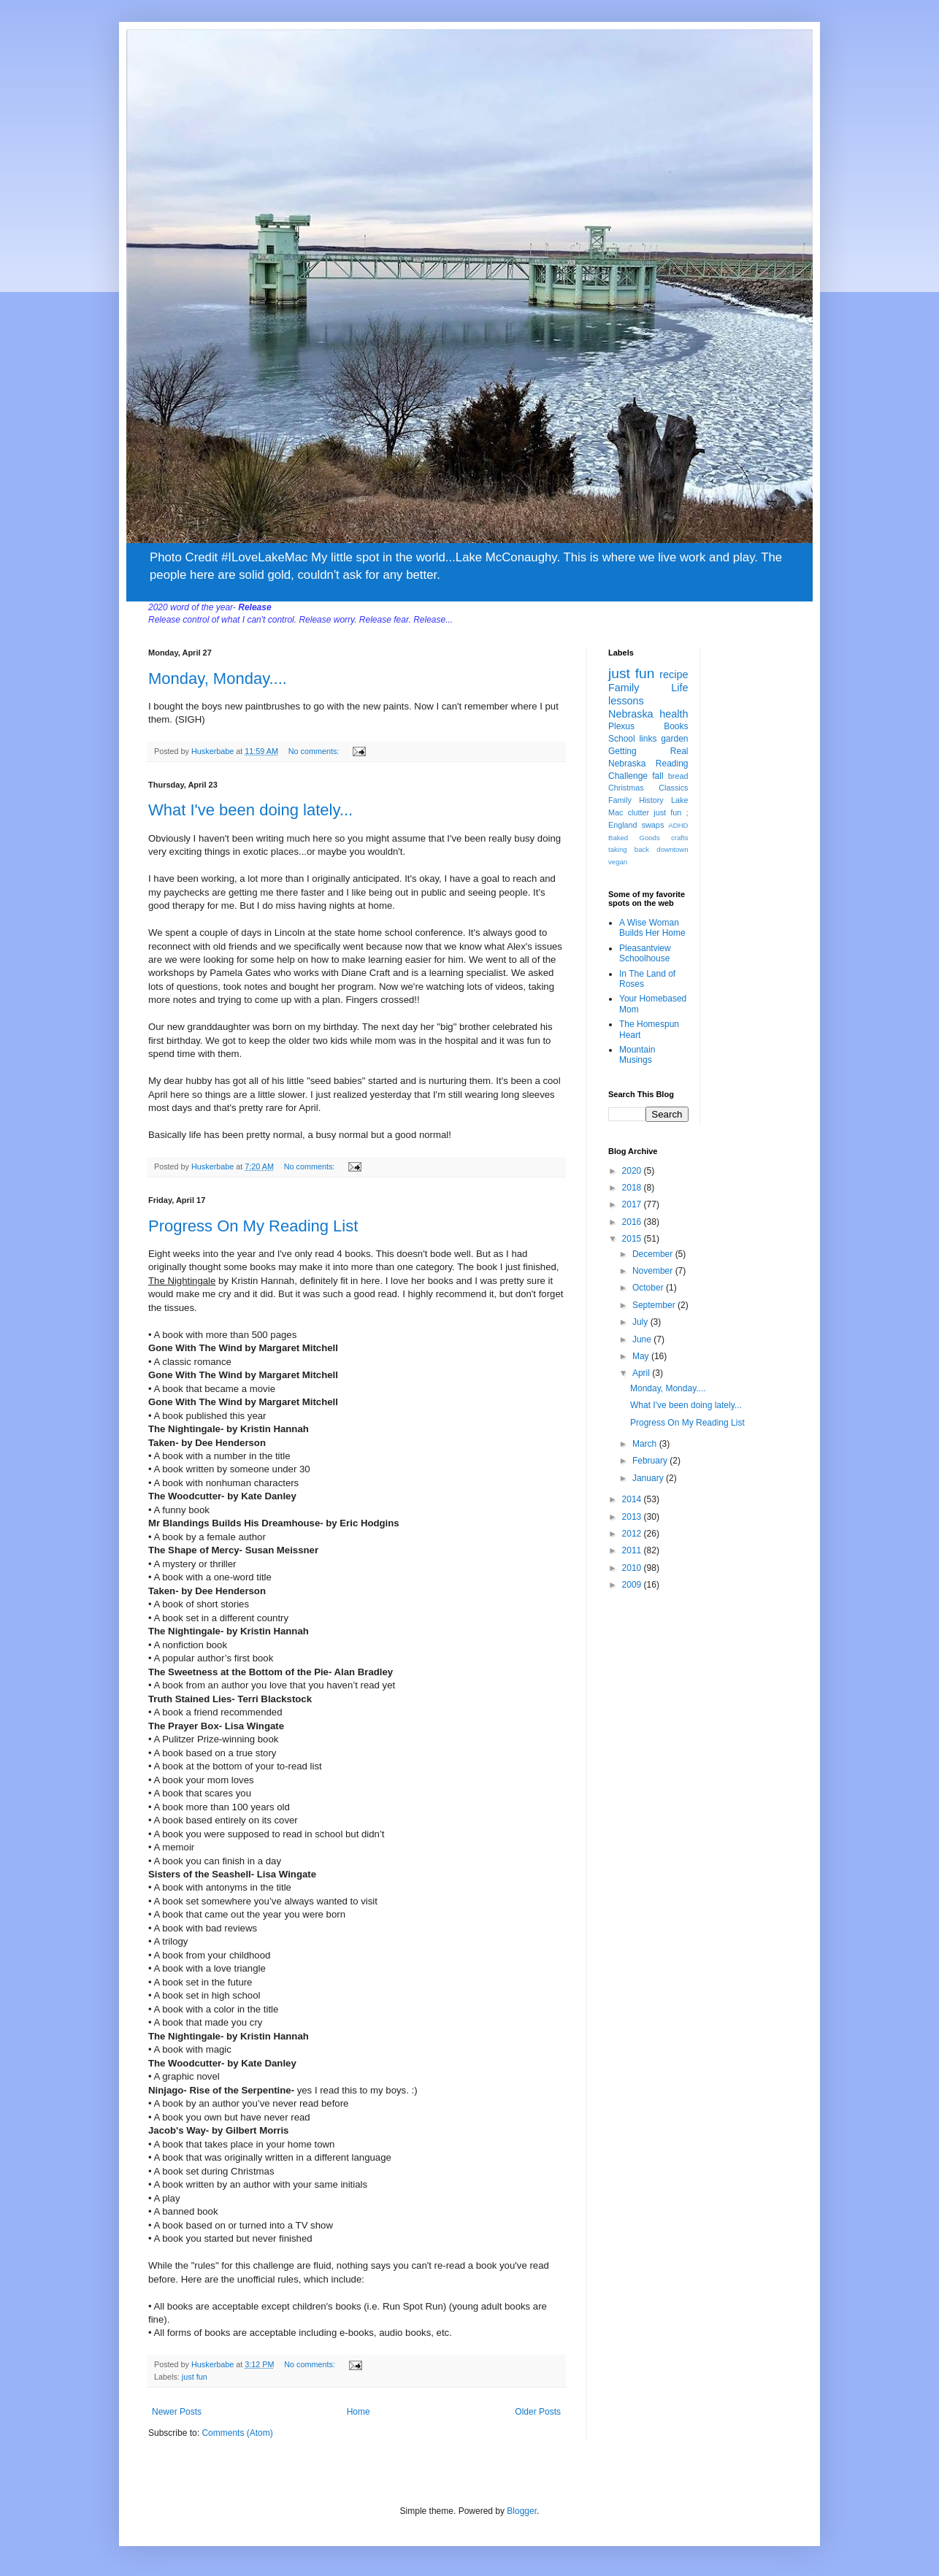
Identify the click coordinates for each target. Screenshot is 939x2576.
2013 (633, 1517)
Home (358, 2412)
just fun (194, 2376)
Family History (636, 800)
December (653, 1254)
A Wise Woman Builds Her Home (652, 928)
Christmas (626, 787)
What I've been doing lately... (250, 810)
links (647, 739)
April (642, 1373)
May (641, 1356)
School (621, 739)
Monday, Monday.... (217, 678)
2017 (633, 1204)
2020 (633, 1171)
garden (674, 739)
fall (657, 776)
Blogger (522, 2511)
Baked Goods (634, 838)
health (673, 714)
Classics (673, 787)
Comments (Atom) (237, 2433)
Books (676, 726)
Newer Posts (177, 2412)
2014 (633, 1499)
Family (623, 687)
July (641, 1322)
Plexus (621, 726)
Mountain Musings (637, 1055)
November (653, 1271)
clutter (638, 812)
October (649, 1288)
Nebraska (631, 714)
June (643, 1339)
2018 (633, 1188)
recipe (673, 674)
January (649, 1478)
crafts (679, 838)
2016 (633, 1222)
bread (678, 776)
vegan (617, 862)
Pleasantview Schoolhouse (645, 953)
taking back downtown (648, 849)
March (645, 1444)
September (655, 1305)
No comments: (315, 751)
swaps (653, 824)
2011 (633, 1550)
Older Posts (538, 2412)
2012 (633, 1534)
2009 (633, 1585)
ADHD (678, 825)
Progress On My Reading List (253, 1226)
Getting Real (648, 751)
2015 (633, 1239)
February (651, 1461)
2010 (633, 1568)
